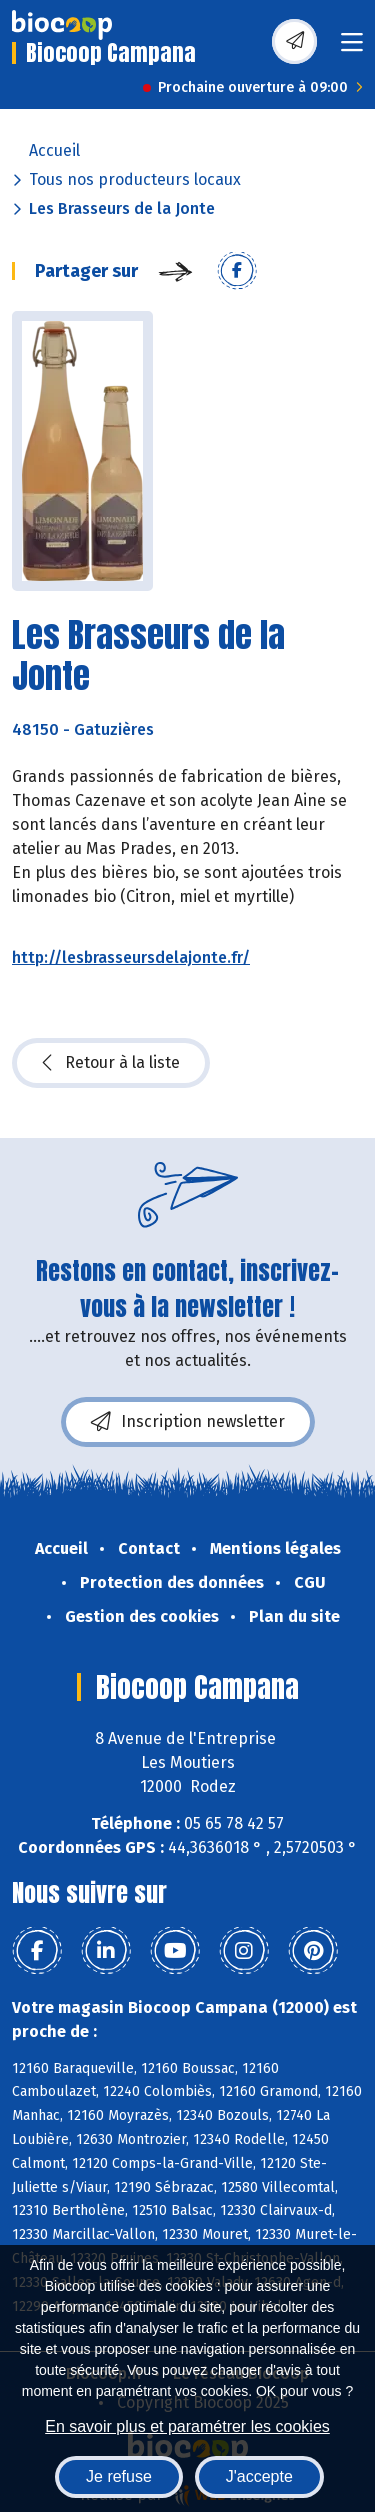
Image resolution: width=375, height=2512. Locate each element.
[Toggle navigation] (352, 48)
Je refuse (119, 2476)
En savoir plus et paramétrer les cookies (187, 2426)
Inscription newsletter (188, 1422)
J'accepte (259, 2476)
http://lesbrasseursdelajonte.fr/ (131, 957)
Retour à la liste (111, 1063)
